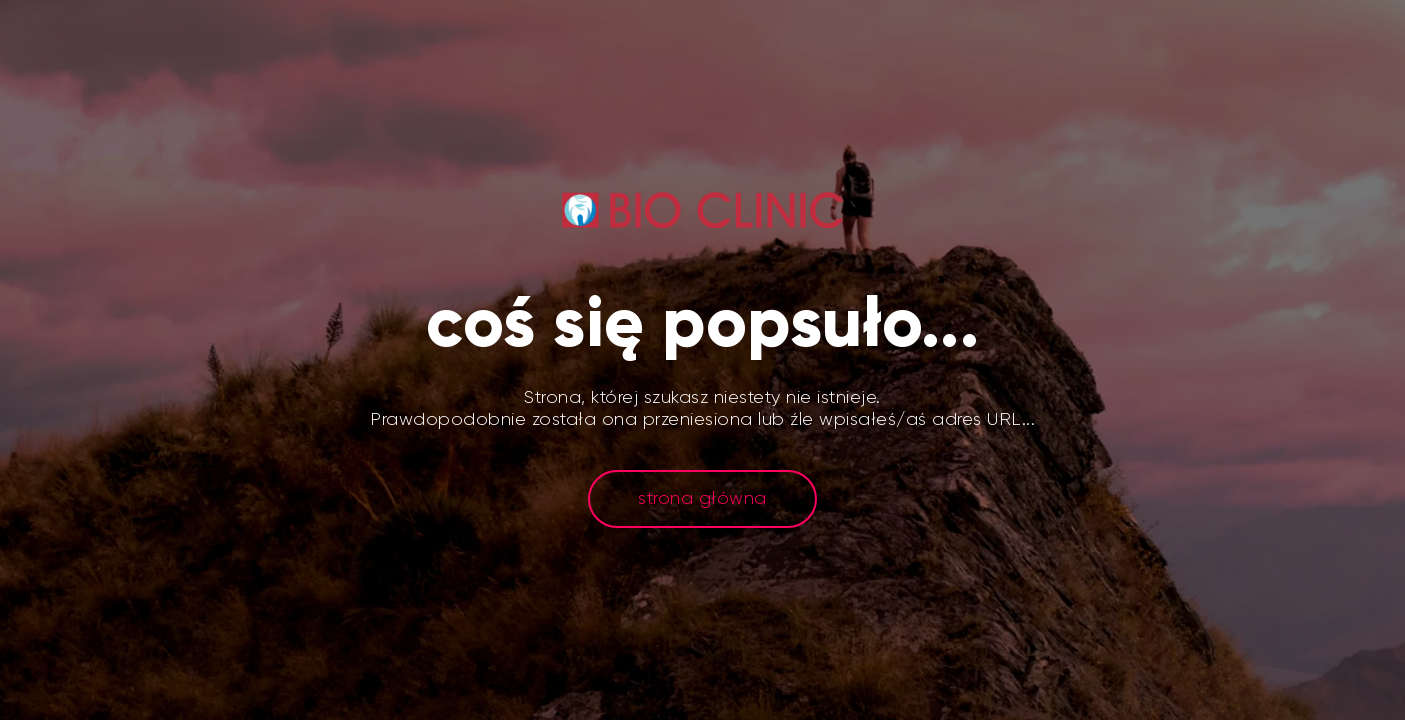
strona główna (702, 498)
